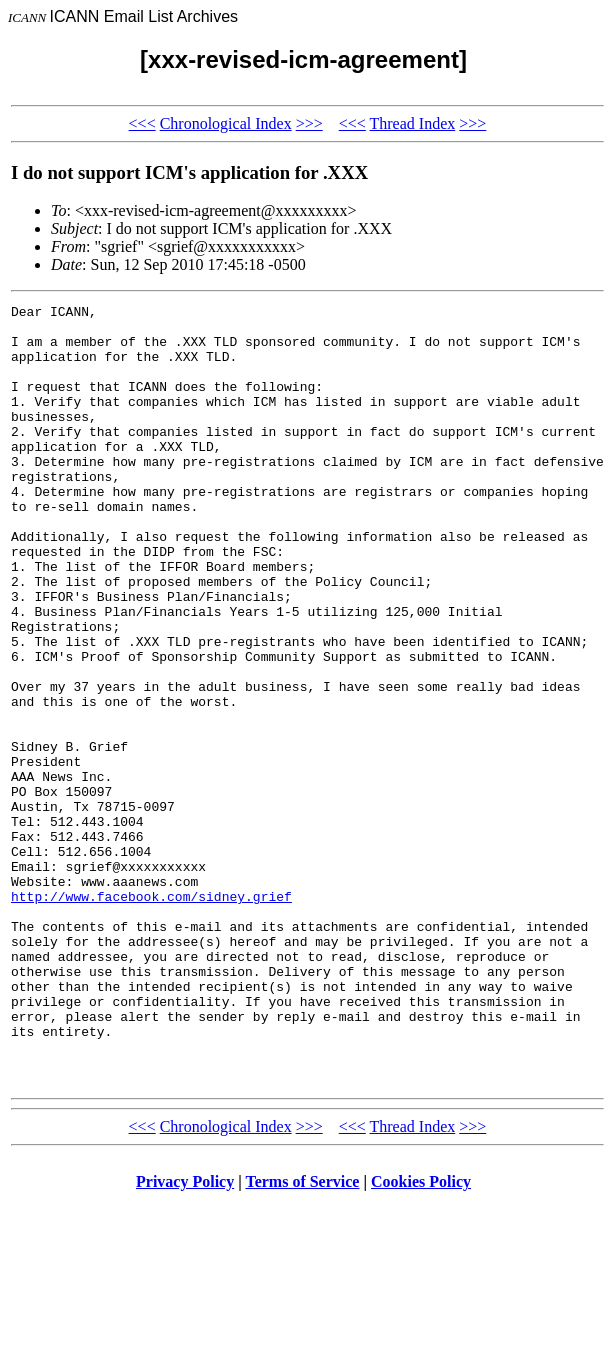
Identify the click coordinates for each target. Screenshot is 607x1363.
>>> (309, 123)
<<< (142, 123)
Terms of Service (302, 1337)
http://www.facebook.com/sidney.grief (151, 1016)
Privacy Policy (185, 1337)
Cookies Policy (421, 1337)
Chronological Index (226, 123)
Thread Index (412, 123)
